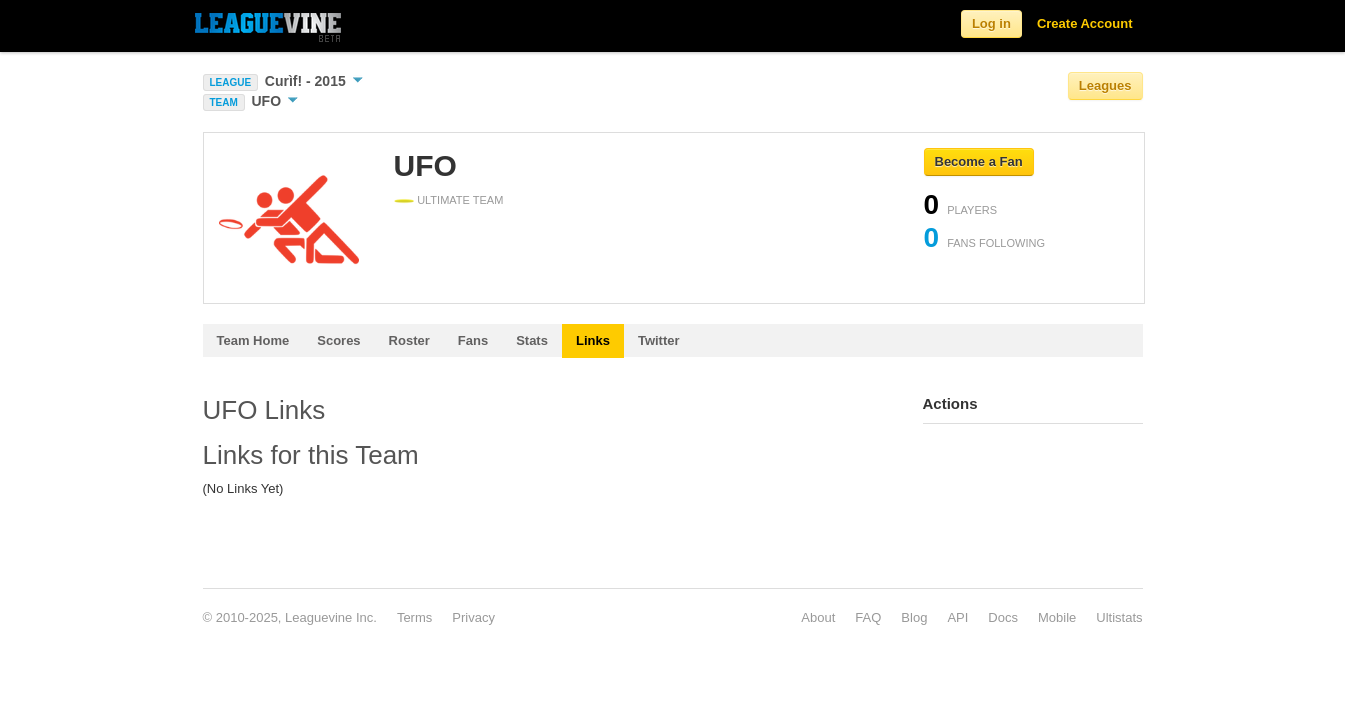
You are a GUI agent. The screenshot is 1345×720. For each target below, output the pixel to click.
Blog (914, 617)
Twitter (659, 340)
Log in (991, 23)
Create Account (1085, 23)
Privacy (473, 617)
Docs (1003, 617)
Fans (473, 340)
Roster (409, 340)
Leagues (1105, 85)
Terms (414, 617)
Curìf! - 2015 (314, 81)
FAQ (868, 617)
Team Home (253, 340)
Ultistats (1119, 617)
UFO (274, 101)
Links (593, 340)
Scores (338, 340)
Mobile (1057, 617)
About (818, 617)
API (957, 617)
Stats (532, 340)
